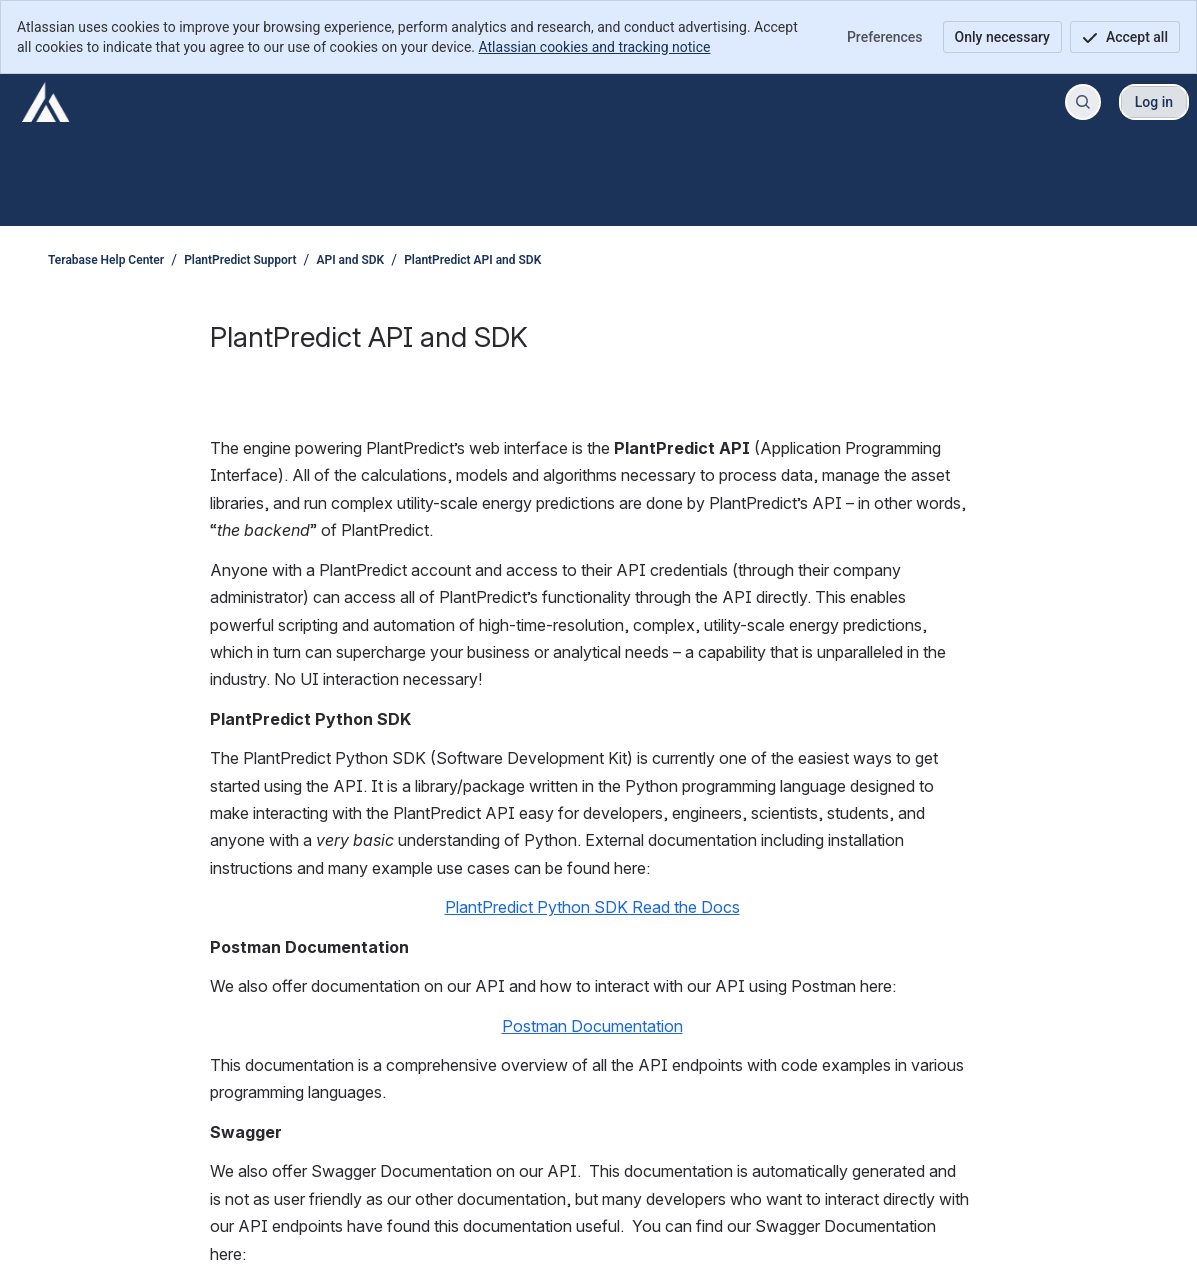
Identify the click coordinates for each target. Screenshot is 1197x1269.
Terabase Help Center (106, 260)
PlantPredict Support (240, 260)
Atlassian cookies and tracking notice (595, 47)
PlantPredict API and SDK (472, 260)
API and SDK (350, 260)
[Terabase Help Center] (46, 102)
